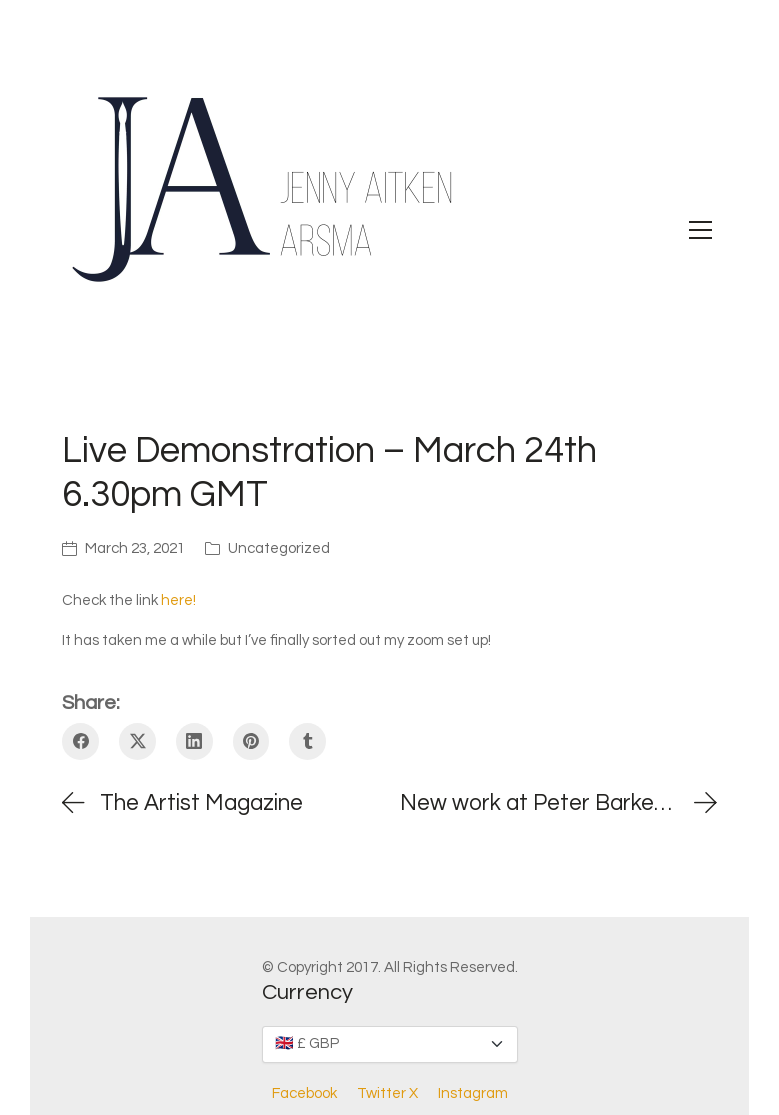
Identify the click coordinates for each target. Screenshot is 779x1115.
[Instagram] (473, 1094)
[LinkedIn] (194, 741)
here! (178, 600)
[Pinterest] (251, 741)
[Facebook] (80, 741)
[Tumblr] (307, 741)
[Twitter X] (137, 741)
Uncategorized (279, 548)
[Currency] (390, 1044)
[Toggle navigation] (700, 230)
